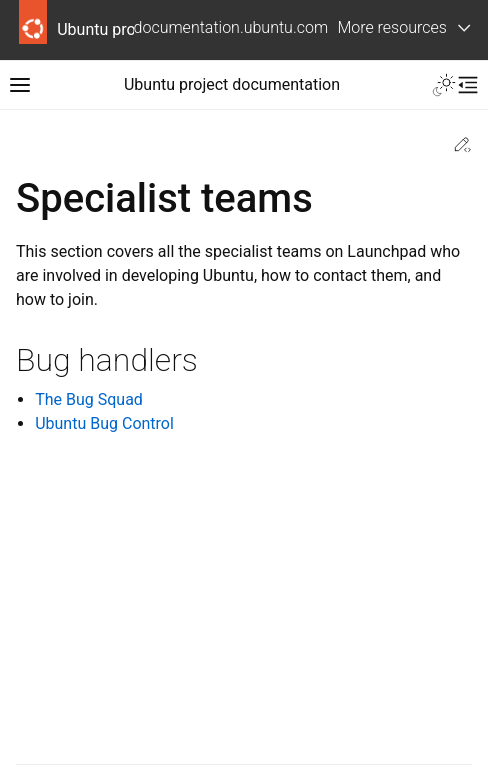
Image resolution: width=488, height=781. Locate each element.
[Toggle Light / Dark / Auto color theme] (444, 85)
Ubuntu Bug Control (104, 423)
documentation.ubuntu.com (231, 27)
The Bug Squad (89, 399)
